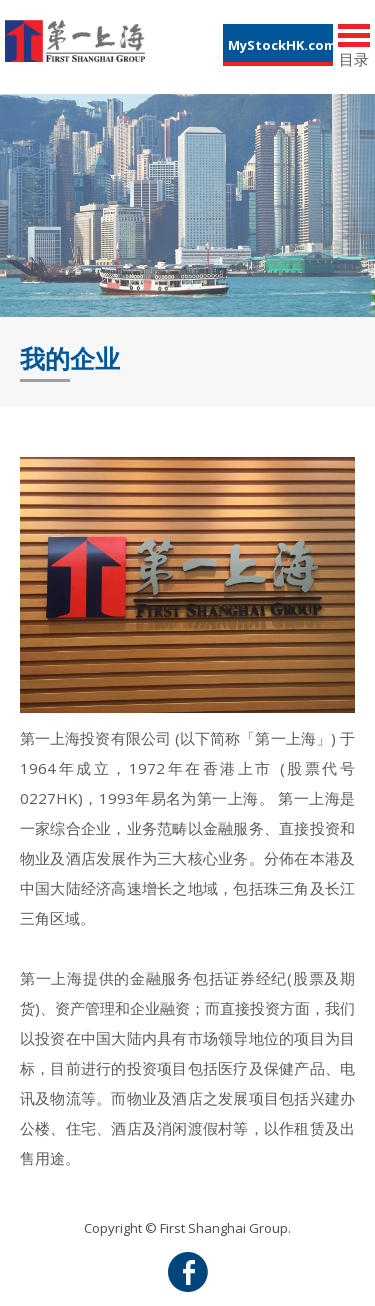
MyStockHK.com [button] (280, 45)
